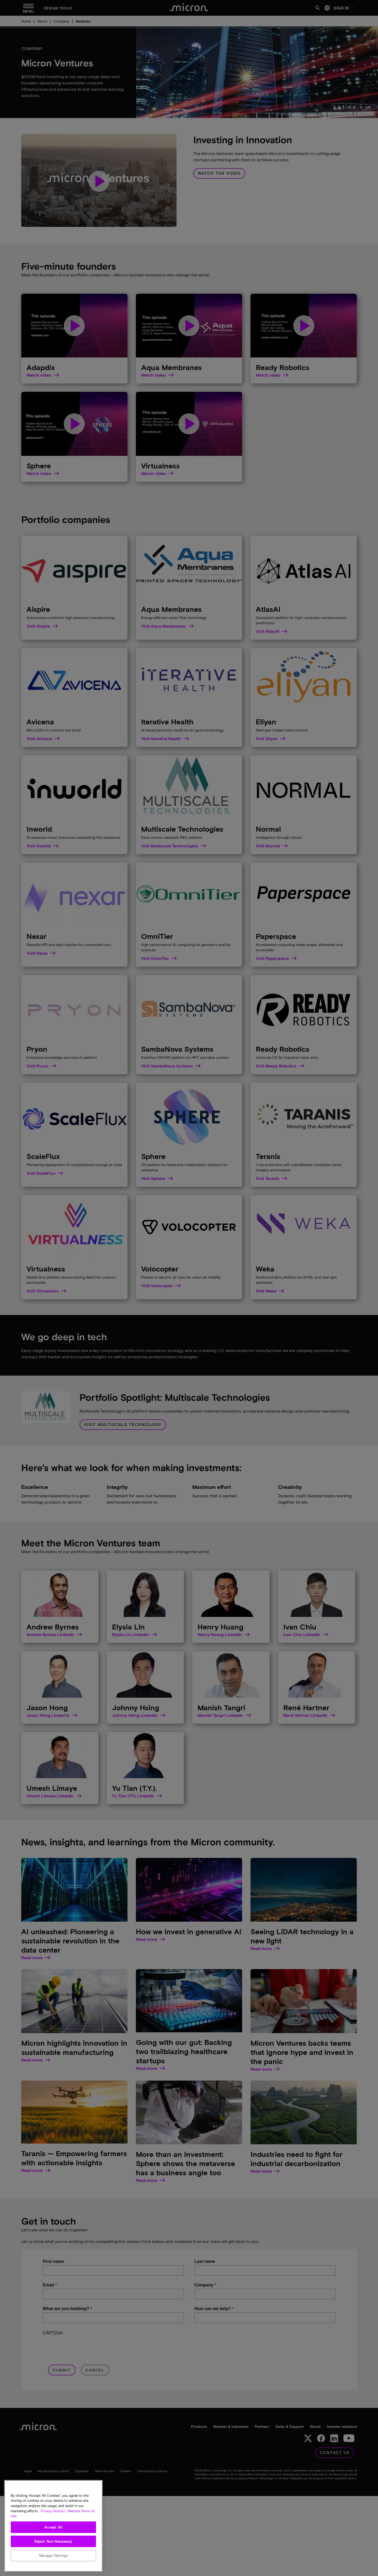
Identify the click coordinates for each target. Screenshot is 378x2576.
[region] (53, 2526)
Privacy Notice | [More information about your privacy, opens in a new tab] (53, 2511)
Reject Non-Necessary (53, 2541)
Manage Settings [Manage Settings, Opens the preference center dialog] (53, 2555)
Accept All (53, 2527)
